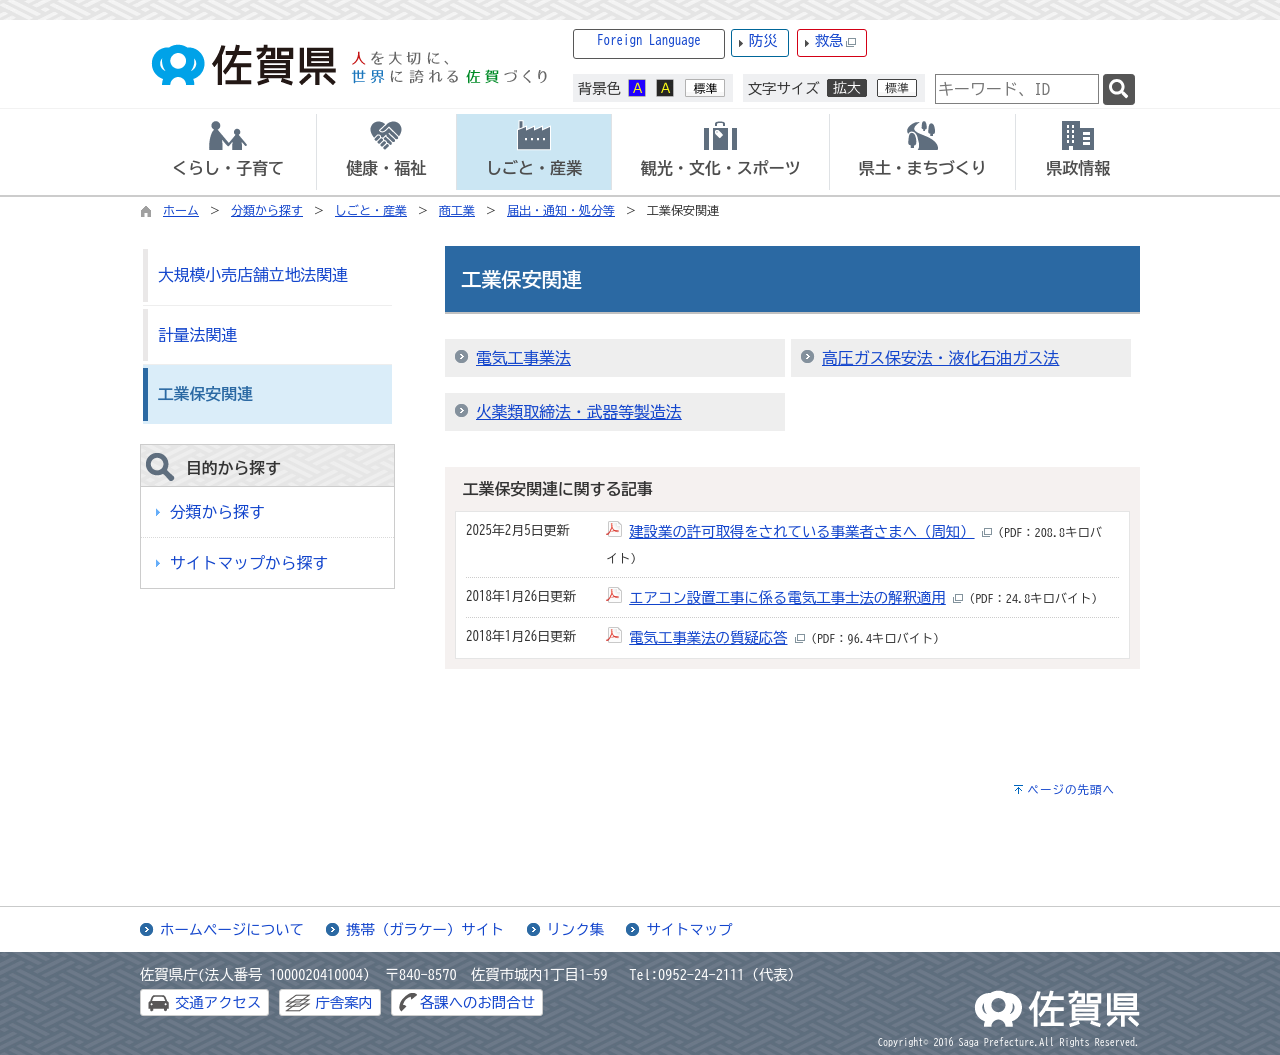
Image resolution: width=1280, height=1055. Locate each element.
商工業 (457, 210)
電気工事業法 (523, 358)
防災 (763, 40)
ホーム (181, 210)
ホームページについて (232, 929)
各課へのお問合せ (477, 1002)
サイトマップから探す (249, 563)
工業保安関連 (205, 394)
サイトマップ (689, 929)
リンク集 (576, 929)
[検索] (1119, 89)
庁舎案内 (344, 1002)
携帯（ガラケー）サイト (425, 929)
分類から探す (267, 210)
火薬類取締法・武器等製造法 (579, 412)
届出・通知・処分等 (561, 210)
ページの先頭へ (1071, 789)
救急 (836, 41)
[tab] (228, 152)
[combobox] (1017, 89)
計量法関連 (197, 335)
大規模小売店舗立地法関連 (253, 275)
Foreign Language (649, 40)
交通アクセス (218, 1002)
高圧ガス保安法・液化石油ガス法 (940, 358)
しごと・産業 (371, 210)
